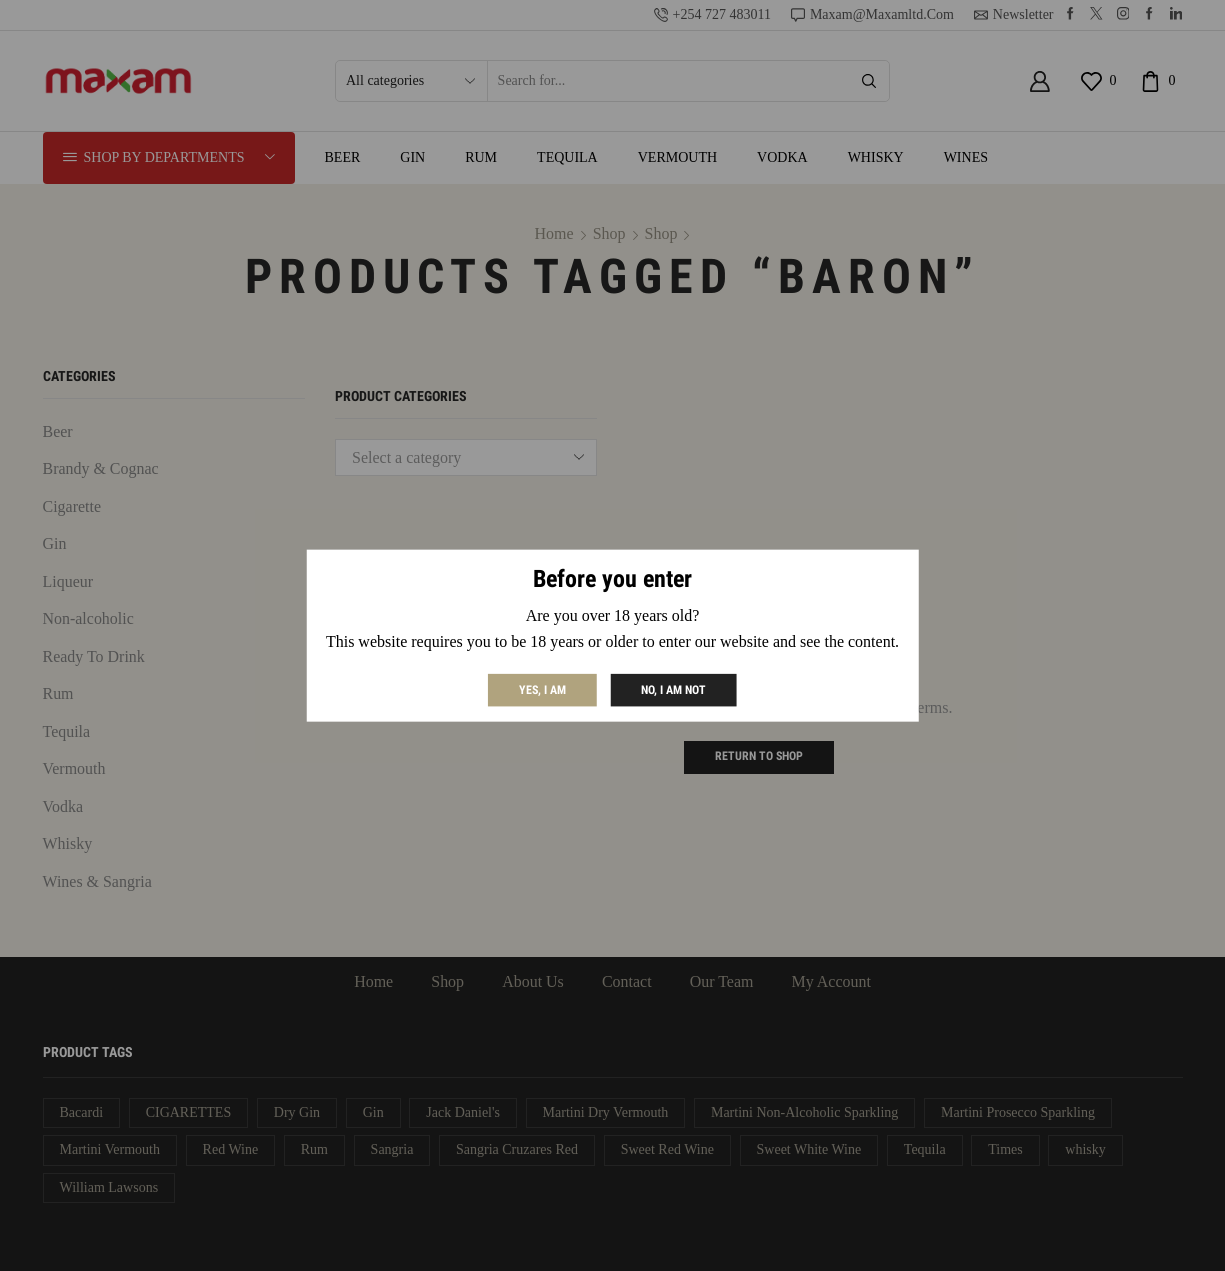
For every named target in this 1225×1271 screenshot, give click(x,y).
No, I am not (673, 689)
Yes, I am (542, 689)
